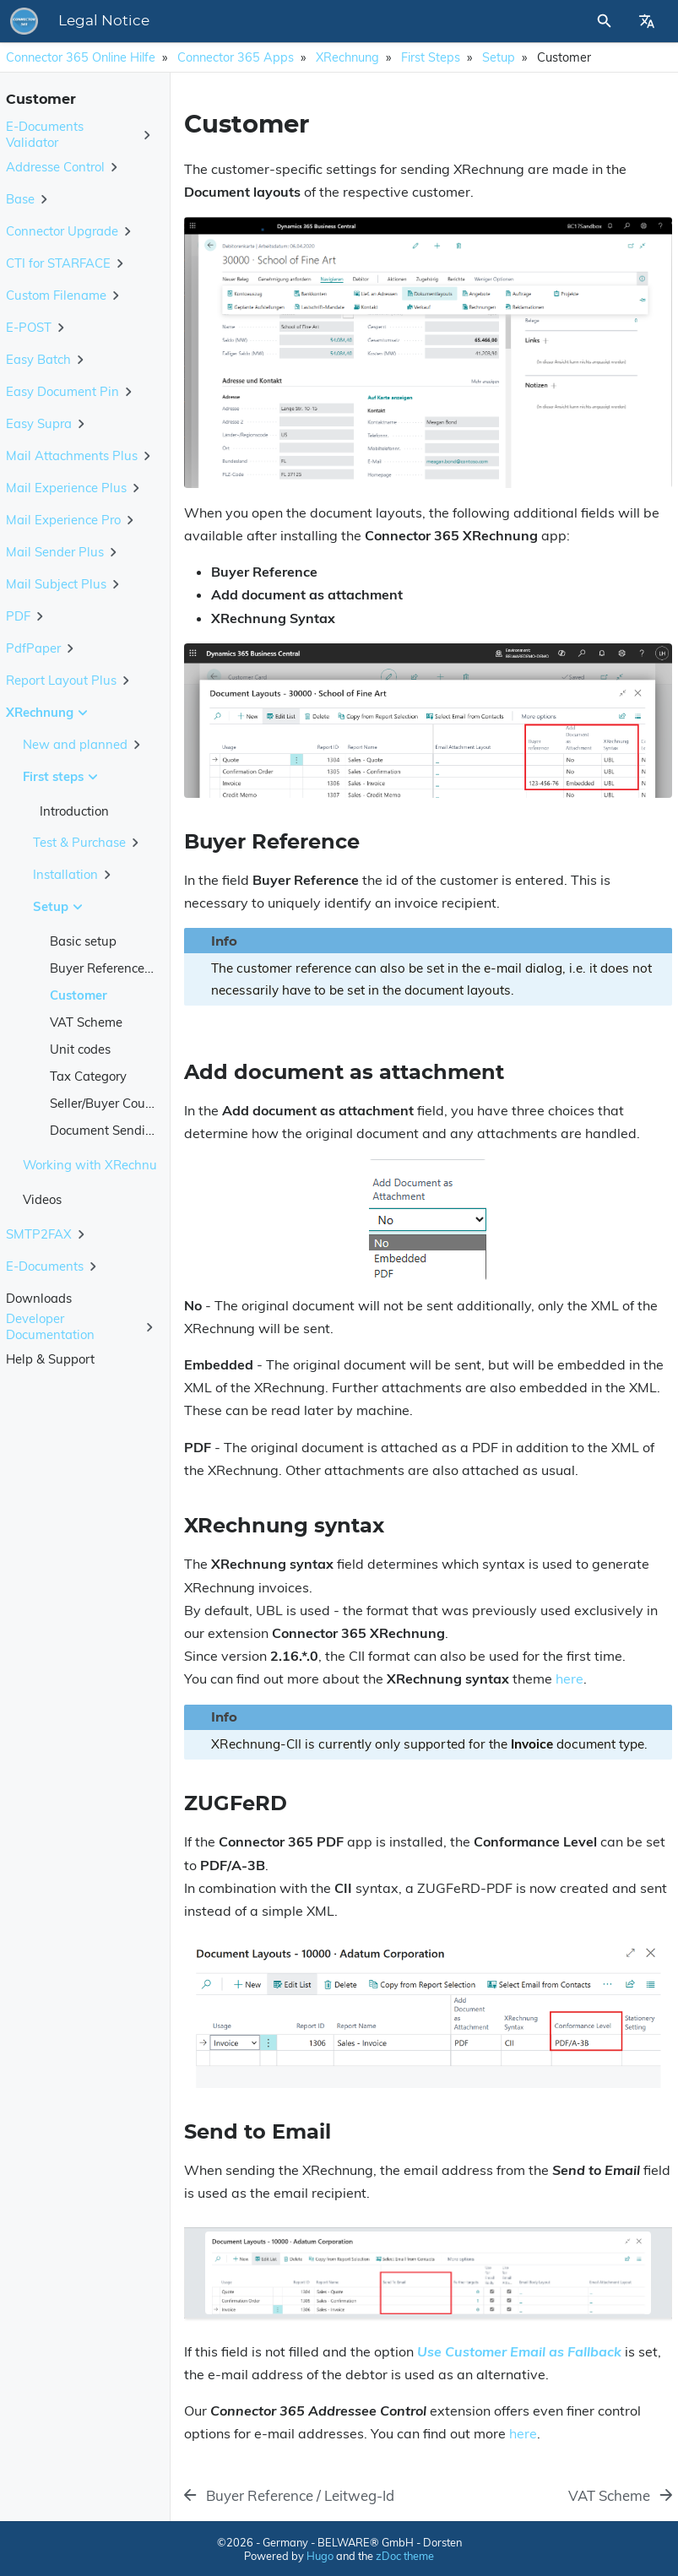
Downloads (39, 1298)
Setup (498, 57)
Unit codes (80, 1049)
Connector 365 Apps (235, 57)
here (569, 1678)
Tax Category (88, 1076)
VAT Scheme (86, 1022)
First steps (430, 57)
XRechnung (347, 57)
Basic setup (83, 941)
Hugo (320, 2555)
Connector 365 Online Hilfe (80, 57)
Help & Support (50, 1359)
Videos (42, 1199)
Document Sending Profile (125, 1130)
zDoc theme (405, 2555)
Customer (78, 995)
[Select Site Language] (647, 21)
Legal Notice (103, 21)
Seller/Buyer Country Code (125, 1103)
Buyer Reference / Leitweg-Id (133, 968)
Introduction (74, 811)
